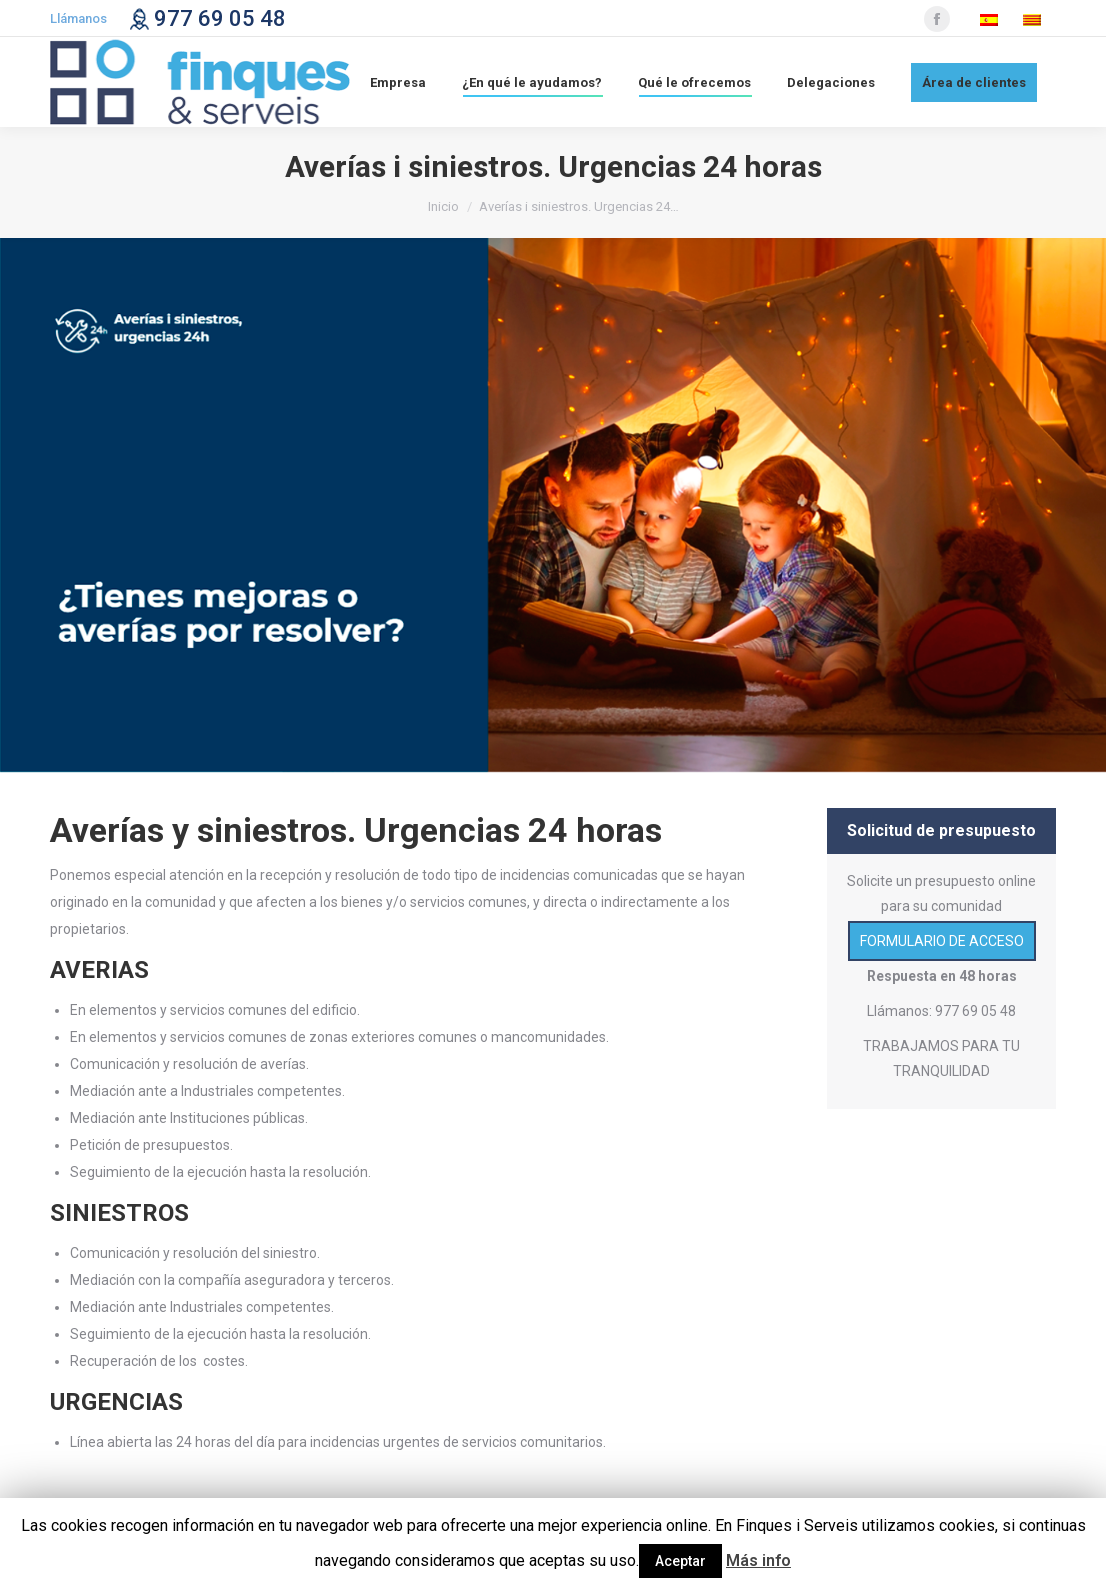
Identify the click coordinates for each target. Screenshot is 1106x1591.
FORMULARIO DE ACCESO (942, 941)
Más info (758, 1560)
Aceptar (680, 1561)
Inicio (443, 206)
